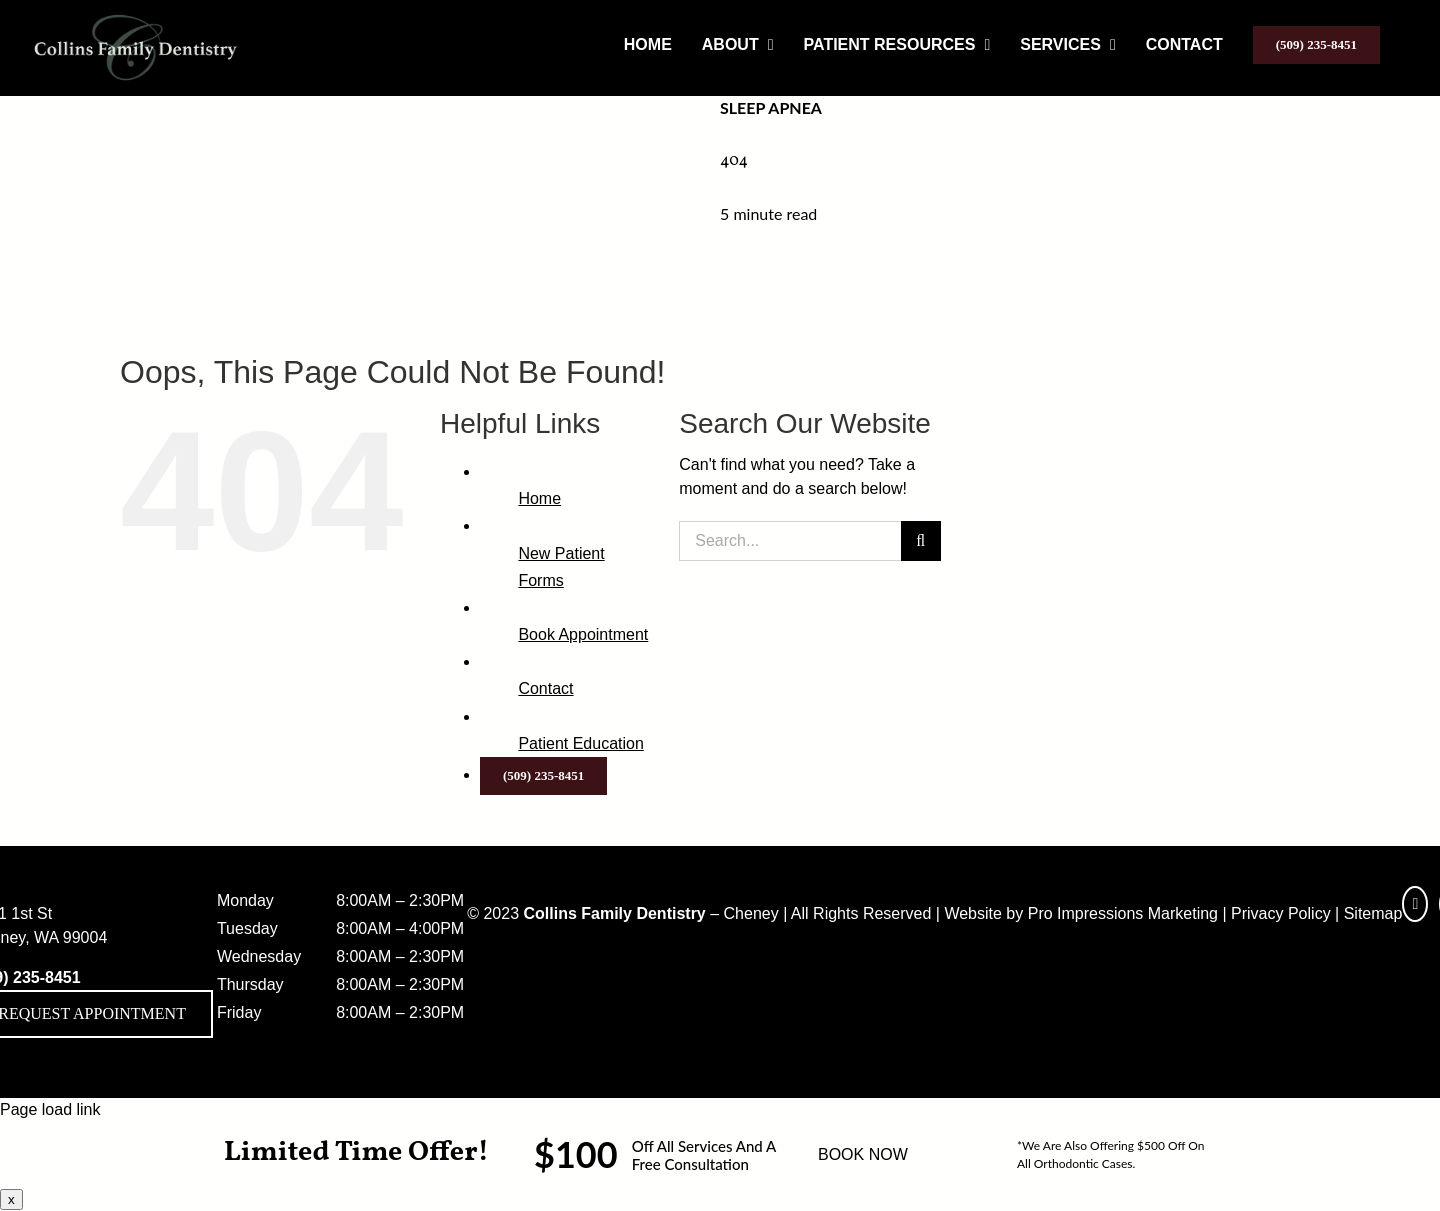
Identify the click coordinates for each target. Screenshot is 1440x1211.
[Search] (921, 541)
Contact (545, 688)
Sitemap (1373, 913)
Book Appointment (583, 634)
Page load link (50, 1109)
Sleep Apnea (771, 107)
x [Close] (11, 1199)
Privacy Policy (1281, 913)
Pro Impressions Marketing (1123, 913)
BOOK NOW (863, 1154)
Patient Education (580, 743)
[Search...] (789, 541)
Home (539, 498)
